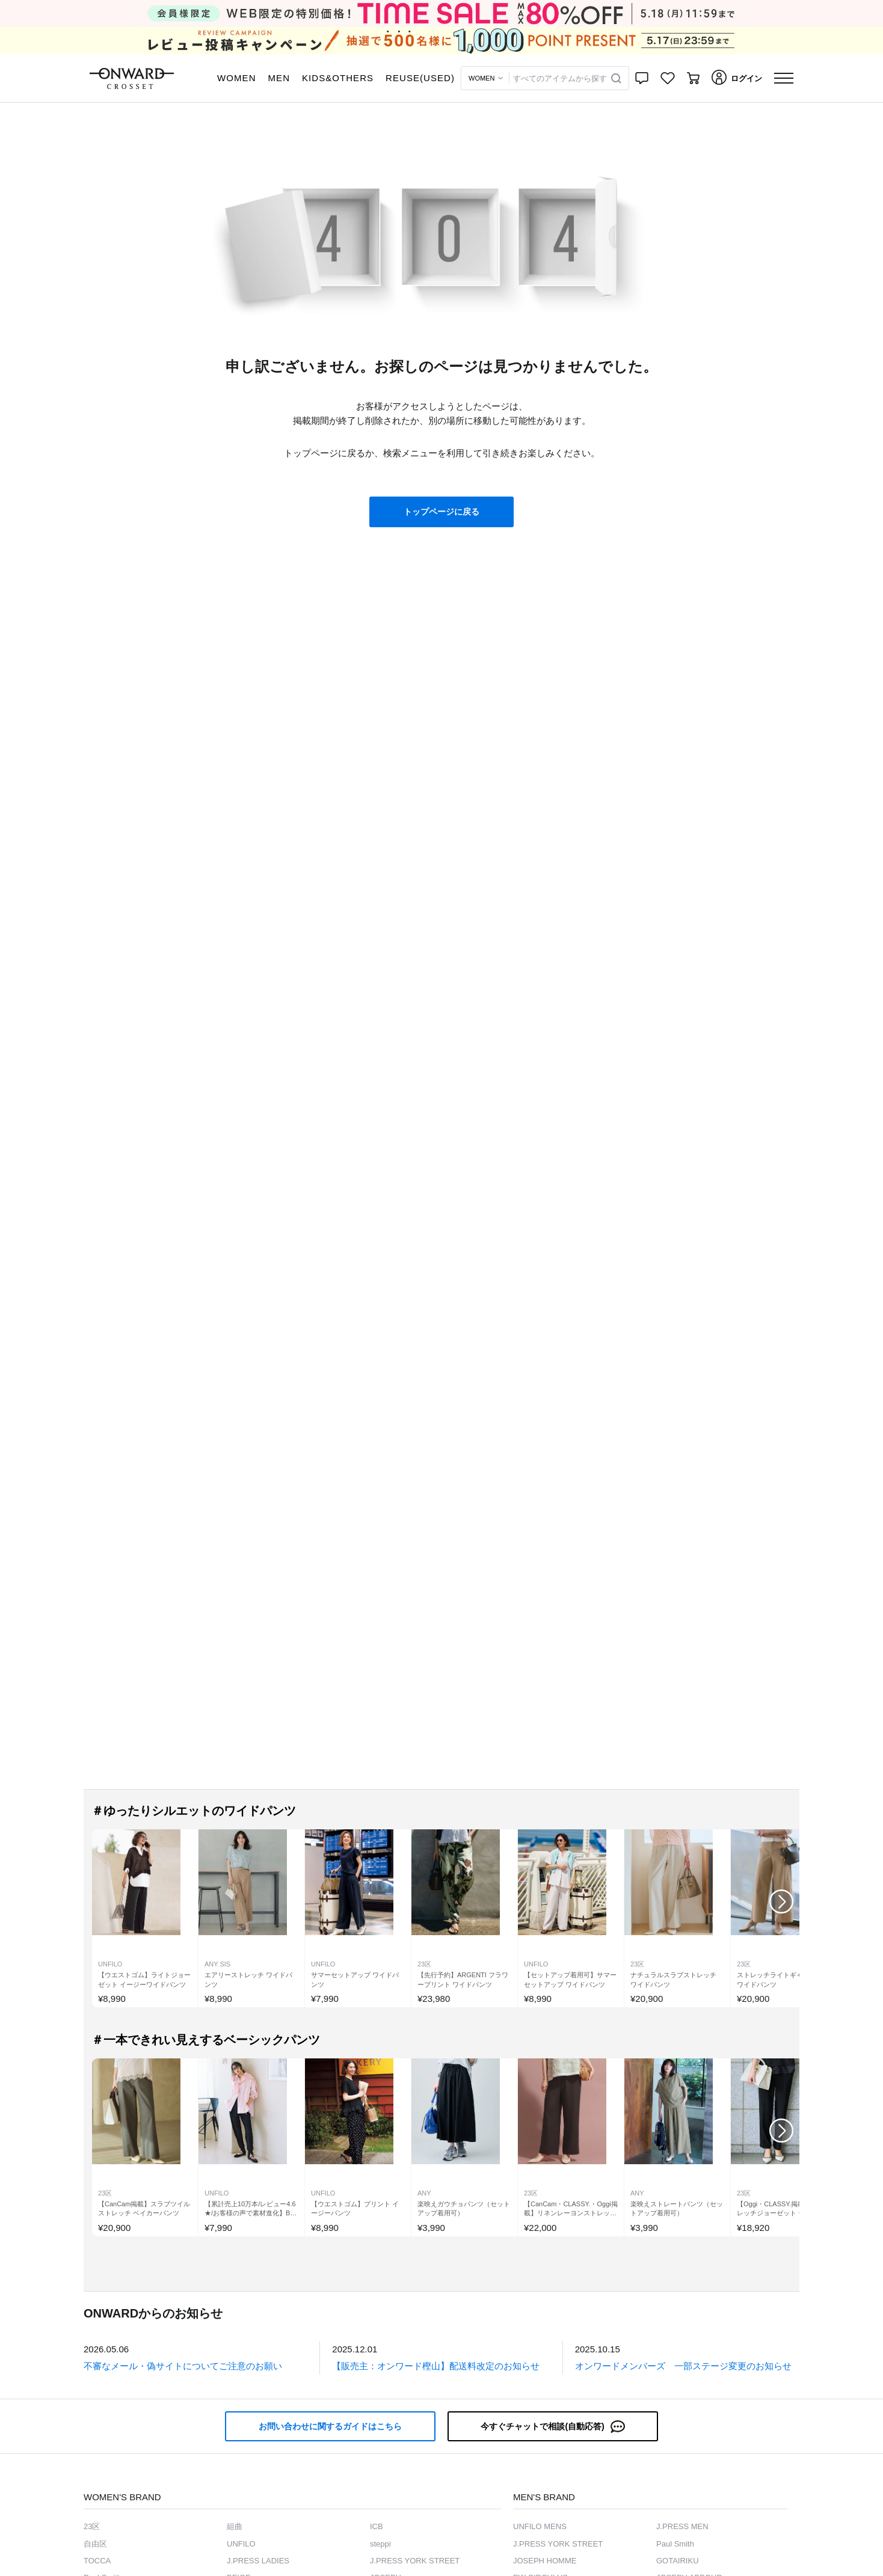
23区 (92, 2526)
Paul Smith (675, 2543)
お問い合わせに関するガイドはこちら (330, 2426)
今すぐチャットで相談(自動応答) (552, 2426)
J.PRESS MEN (682, 2526)
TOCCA (97, 2560)
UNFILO (241, 2543)
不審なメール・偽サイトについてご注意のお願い (183, 2366)
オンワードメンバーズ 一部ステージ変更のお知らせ (683, 2366)
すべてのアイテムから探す (560, 78)
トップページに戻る (441, 511)
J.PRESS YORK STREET (415, 2560)
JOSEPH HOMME (544, 2560)
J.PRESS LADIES (258, 2560)
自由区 (95, 2543)
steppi (380, 2543)
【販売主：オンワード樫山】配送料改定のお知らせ (436, 2366)
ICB (376, 2526)
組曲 (234, 2526)
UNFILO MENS (540, 2526)
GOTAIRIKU (677, 2560)
